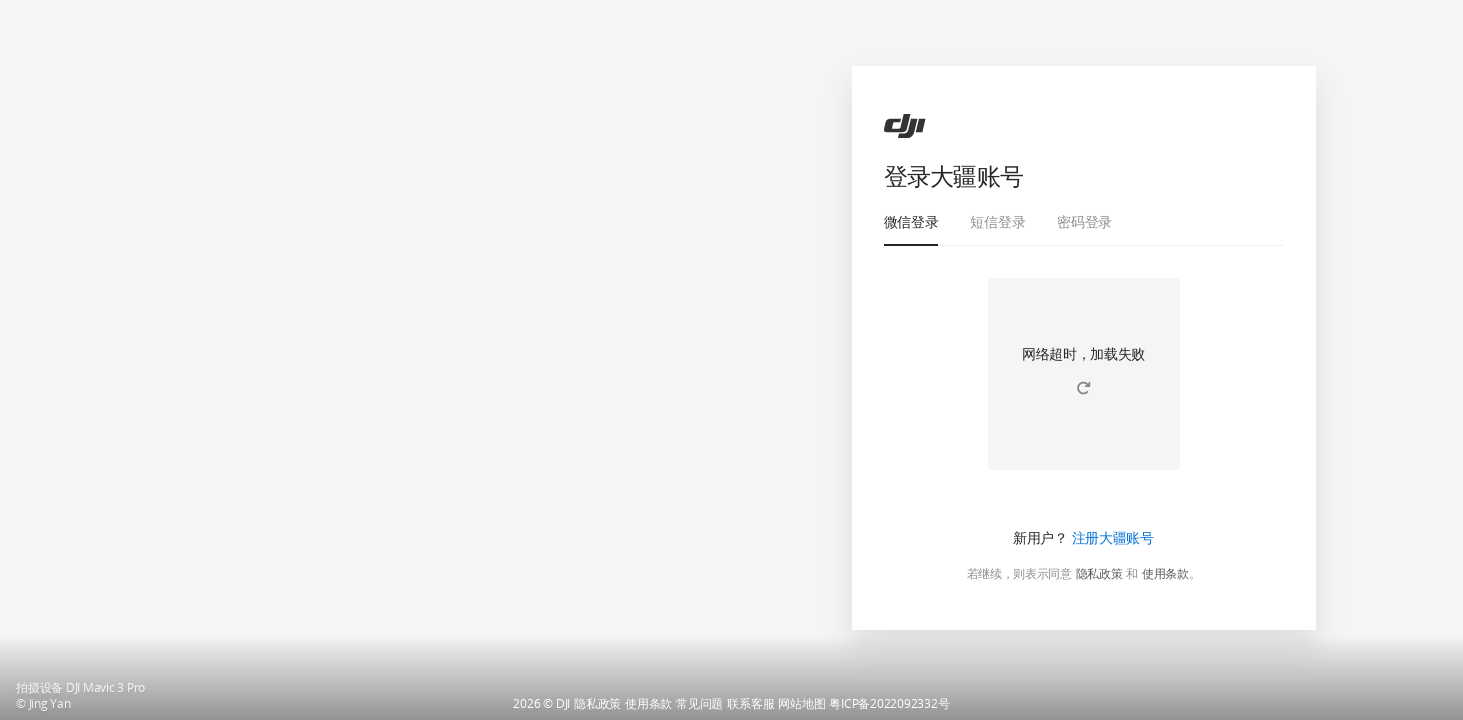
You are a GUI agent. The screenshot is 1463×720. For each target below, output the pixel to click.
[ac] (905, 126)
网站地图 (801, 704)
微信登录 (911, 221)
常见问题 (699, 704)
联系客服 (750, 704)
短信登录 (997, 221)
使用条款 (1165, 574)
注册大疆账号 (1113, 537)
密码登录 (1084, 221)
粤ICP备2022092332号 (889, 704)
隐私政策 (1099, 574)
